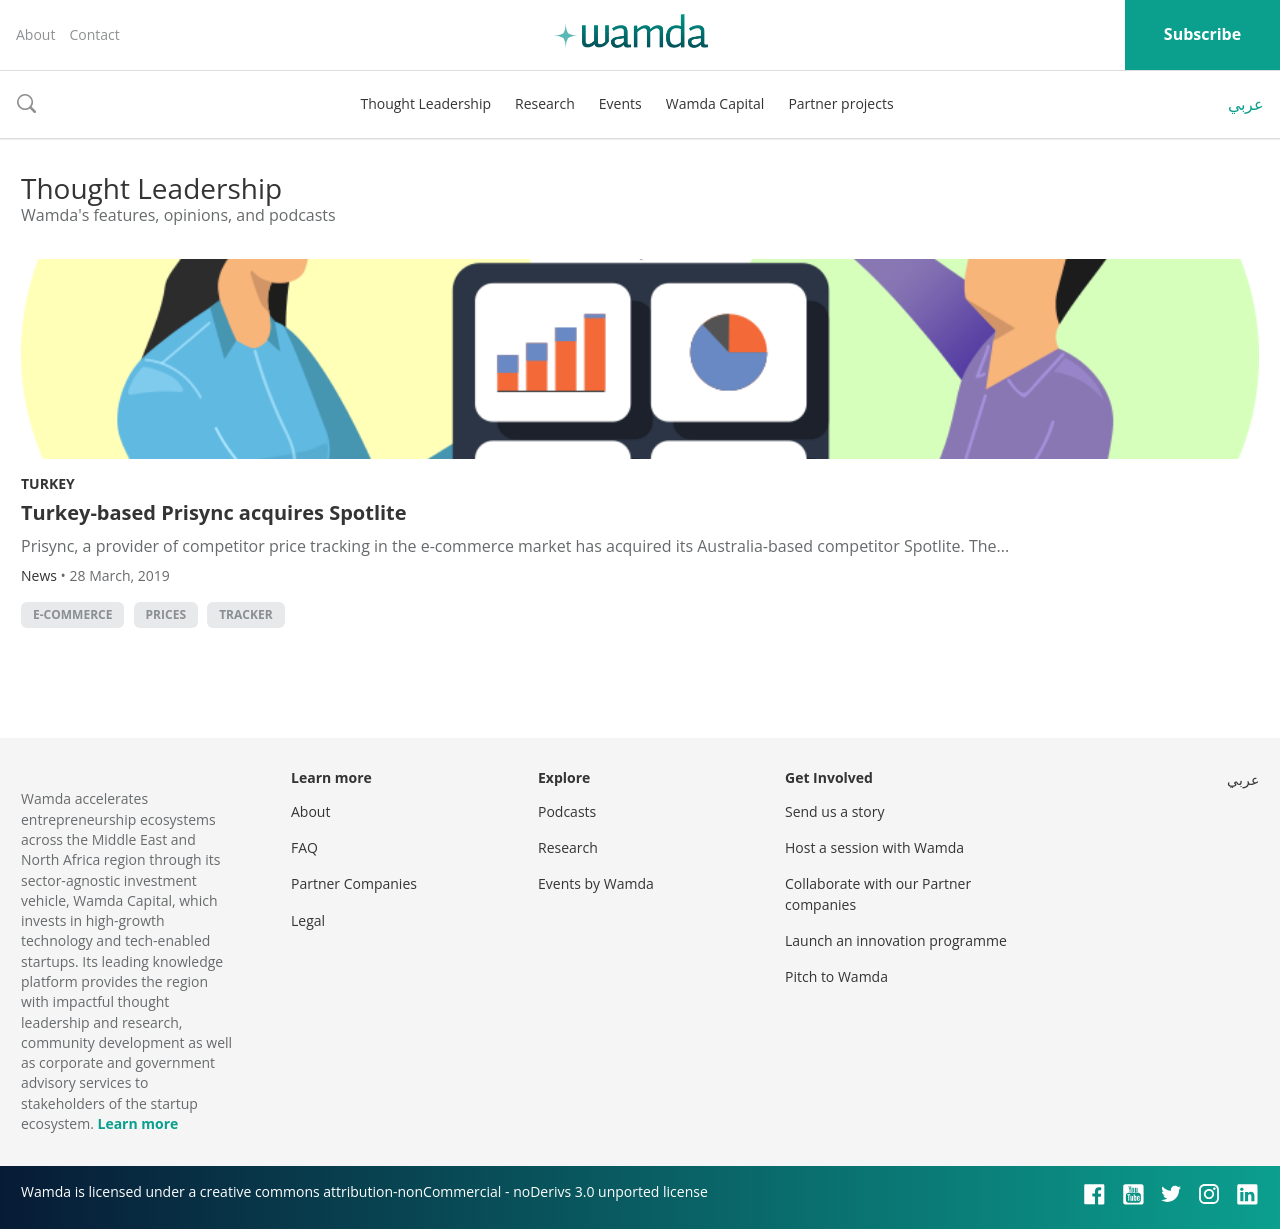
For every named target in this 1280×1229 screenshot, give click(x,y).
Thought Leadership (425, 103)
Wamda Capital (715, 103)
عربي (1246, 104)
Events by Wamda (596, 883)
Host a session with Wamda (874, 847)
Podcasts (567, 811)
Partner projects (840, 103)
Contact (94, 34)
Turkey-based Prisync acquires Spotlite (214, 512)
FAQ (304, 847)
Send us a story (834, 811)
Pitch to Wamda (836, 976)
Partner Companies (354, 883)
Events (620, 103)
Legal (308, 920)
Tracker (245, 614)
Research (545, 103)
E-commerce (72, 614)
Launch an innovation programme (896, 940)
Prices (166, 614)
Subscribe (1202, 34)
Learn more (137, 1123)
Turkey (48, 483)
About (35, 34)
